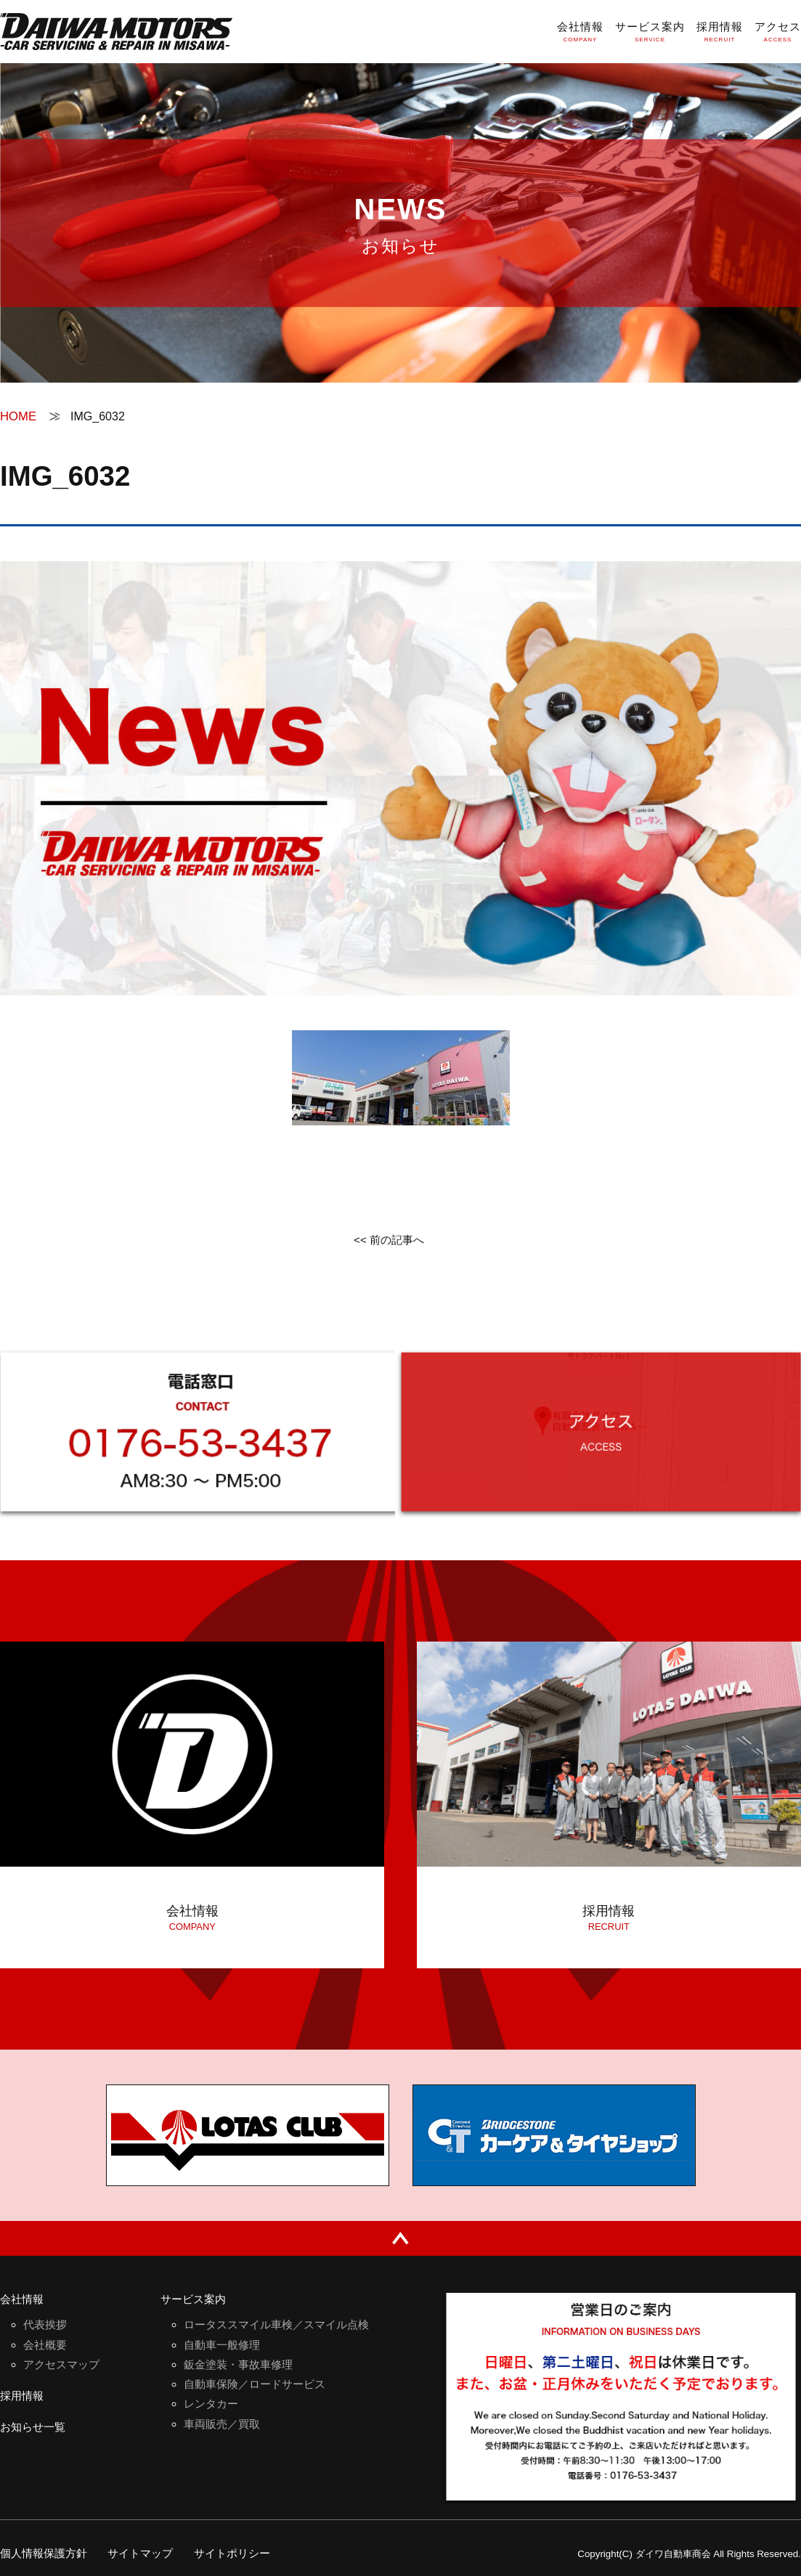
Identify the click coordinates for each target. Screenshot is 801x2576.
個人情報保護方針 (46, 2553)
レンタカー (213, 2409)
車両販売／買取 (224, 2430)
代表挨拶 (46, 2326)
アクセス (776, 27)
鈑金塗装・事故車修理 (242, 2367)
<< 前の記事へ (388, 1243)
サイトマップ (148, 2553)
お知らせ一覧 (35, 2432)
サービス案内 (642, 27)
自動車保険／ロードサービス (259, 2388)
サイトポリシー (244, 2553)
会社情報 (568, 27)
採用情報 (715, 27)
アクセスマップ (64, 2367)
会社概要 (46, 2347)
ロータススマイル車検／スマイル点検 (282, 2326)
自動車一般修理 (224, 2347)
